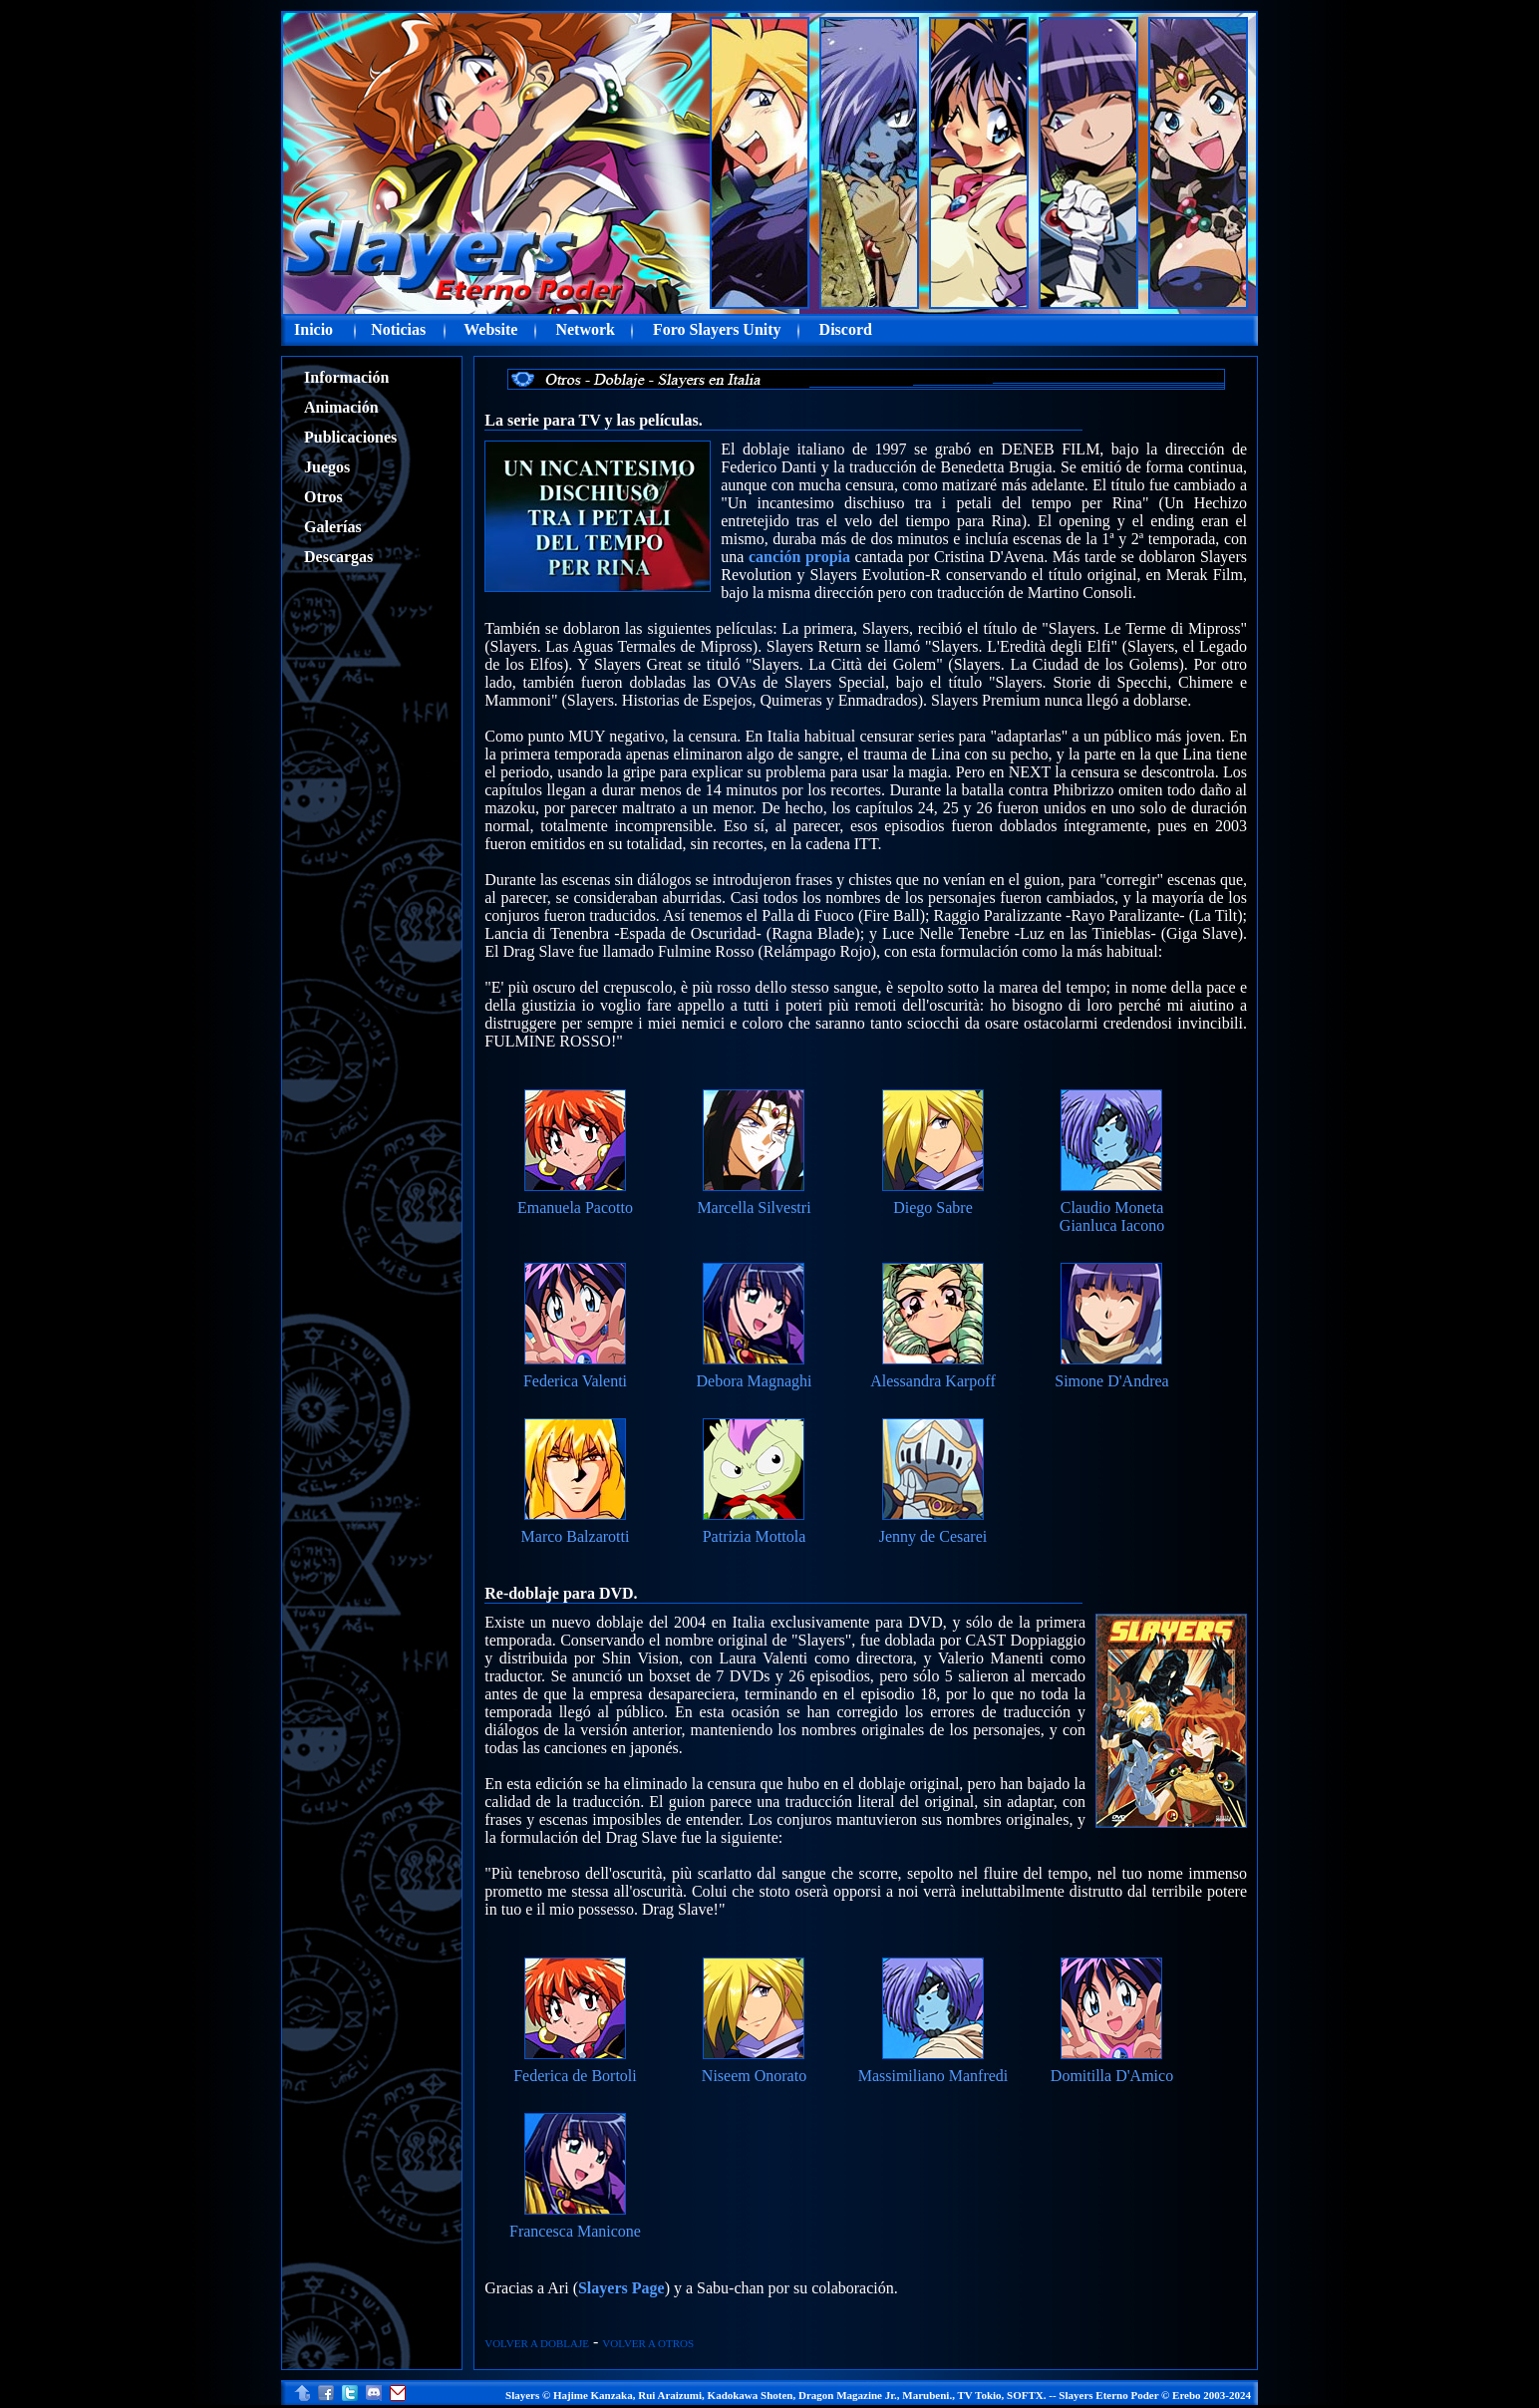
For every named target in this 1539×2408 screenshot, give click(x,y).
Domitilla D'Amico (1112, 2075)
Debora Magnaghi (754, 1380)
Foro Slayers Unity (717, 329)
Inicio (313, 329)
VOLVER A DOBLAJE (536, 2343)
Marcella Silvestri (753, 1207)
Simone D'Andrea (1111, 1380)
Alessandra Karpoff (932, 1380)
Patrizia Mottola (754, 1536)
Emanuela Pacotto (575, 1207)
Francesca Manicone (575, 2231)
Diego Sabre (933, 1207)
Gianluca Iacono (1112, 1225)
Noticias (398, 329)
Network (585, 329)
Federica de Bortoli (575, 2075)
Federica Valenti (575, 1380)
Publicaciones (350, 437)
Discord (845, 329)
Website (490, 329)
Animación (341, 407)
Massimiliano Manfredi (933, 2075)
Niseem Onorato (754, 2075)
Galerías (333, 526)
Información (346, 377)
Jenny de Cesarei (933, 1536)
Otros (323, 496)
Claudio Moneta (1112, 1207)
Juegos (327, 466)
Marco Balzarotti (575, 1536)
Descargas (338, 556)
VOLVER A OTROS (648, 2343)
